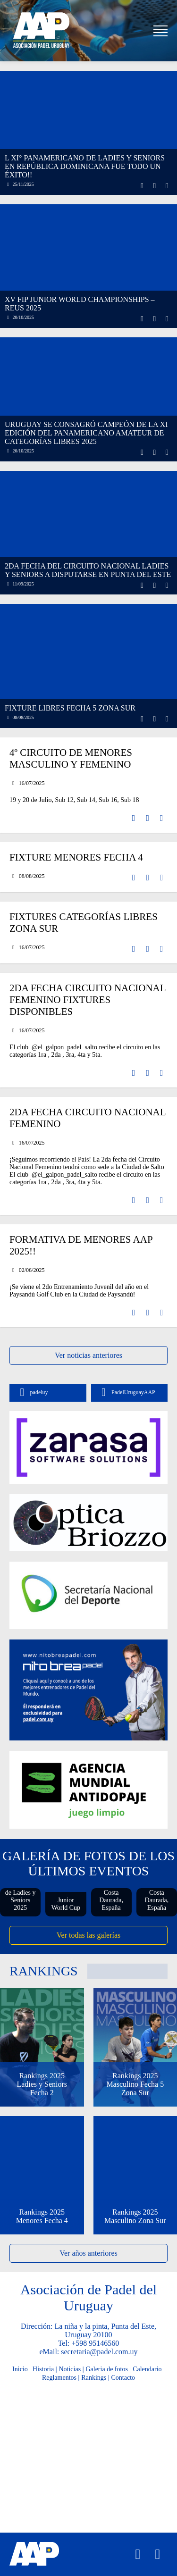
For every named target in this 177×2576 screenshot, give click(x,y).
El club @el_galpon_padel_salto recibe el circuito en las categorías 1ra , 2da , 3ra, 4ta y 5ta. (84, 1051)
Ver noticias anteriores (88, 1355)
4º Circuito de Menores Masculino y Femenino (70, 758)
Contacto (123, 2377)
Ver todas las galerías (89, 1935)
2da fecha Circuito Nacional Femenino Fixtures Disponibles (87, 999)
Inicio (20, 2369)
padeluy (31, 1392)
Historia (43, 2369)
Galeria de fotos (106, 2369)
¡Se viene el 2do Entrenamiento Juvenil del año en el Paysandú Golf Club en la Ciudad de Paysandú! (79, 1290)
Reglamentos (59, 2377)
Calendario (147, 2369)
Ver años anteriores (88, 2253)
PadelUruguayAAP (125, 1392)
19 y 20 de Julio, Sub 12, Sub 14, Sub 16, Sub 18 (74, 799)
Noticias (70, 2369)
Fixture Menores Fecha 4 (76, 857)
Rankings (93, 2377)
